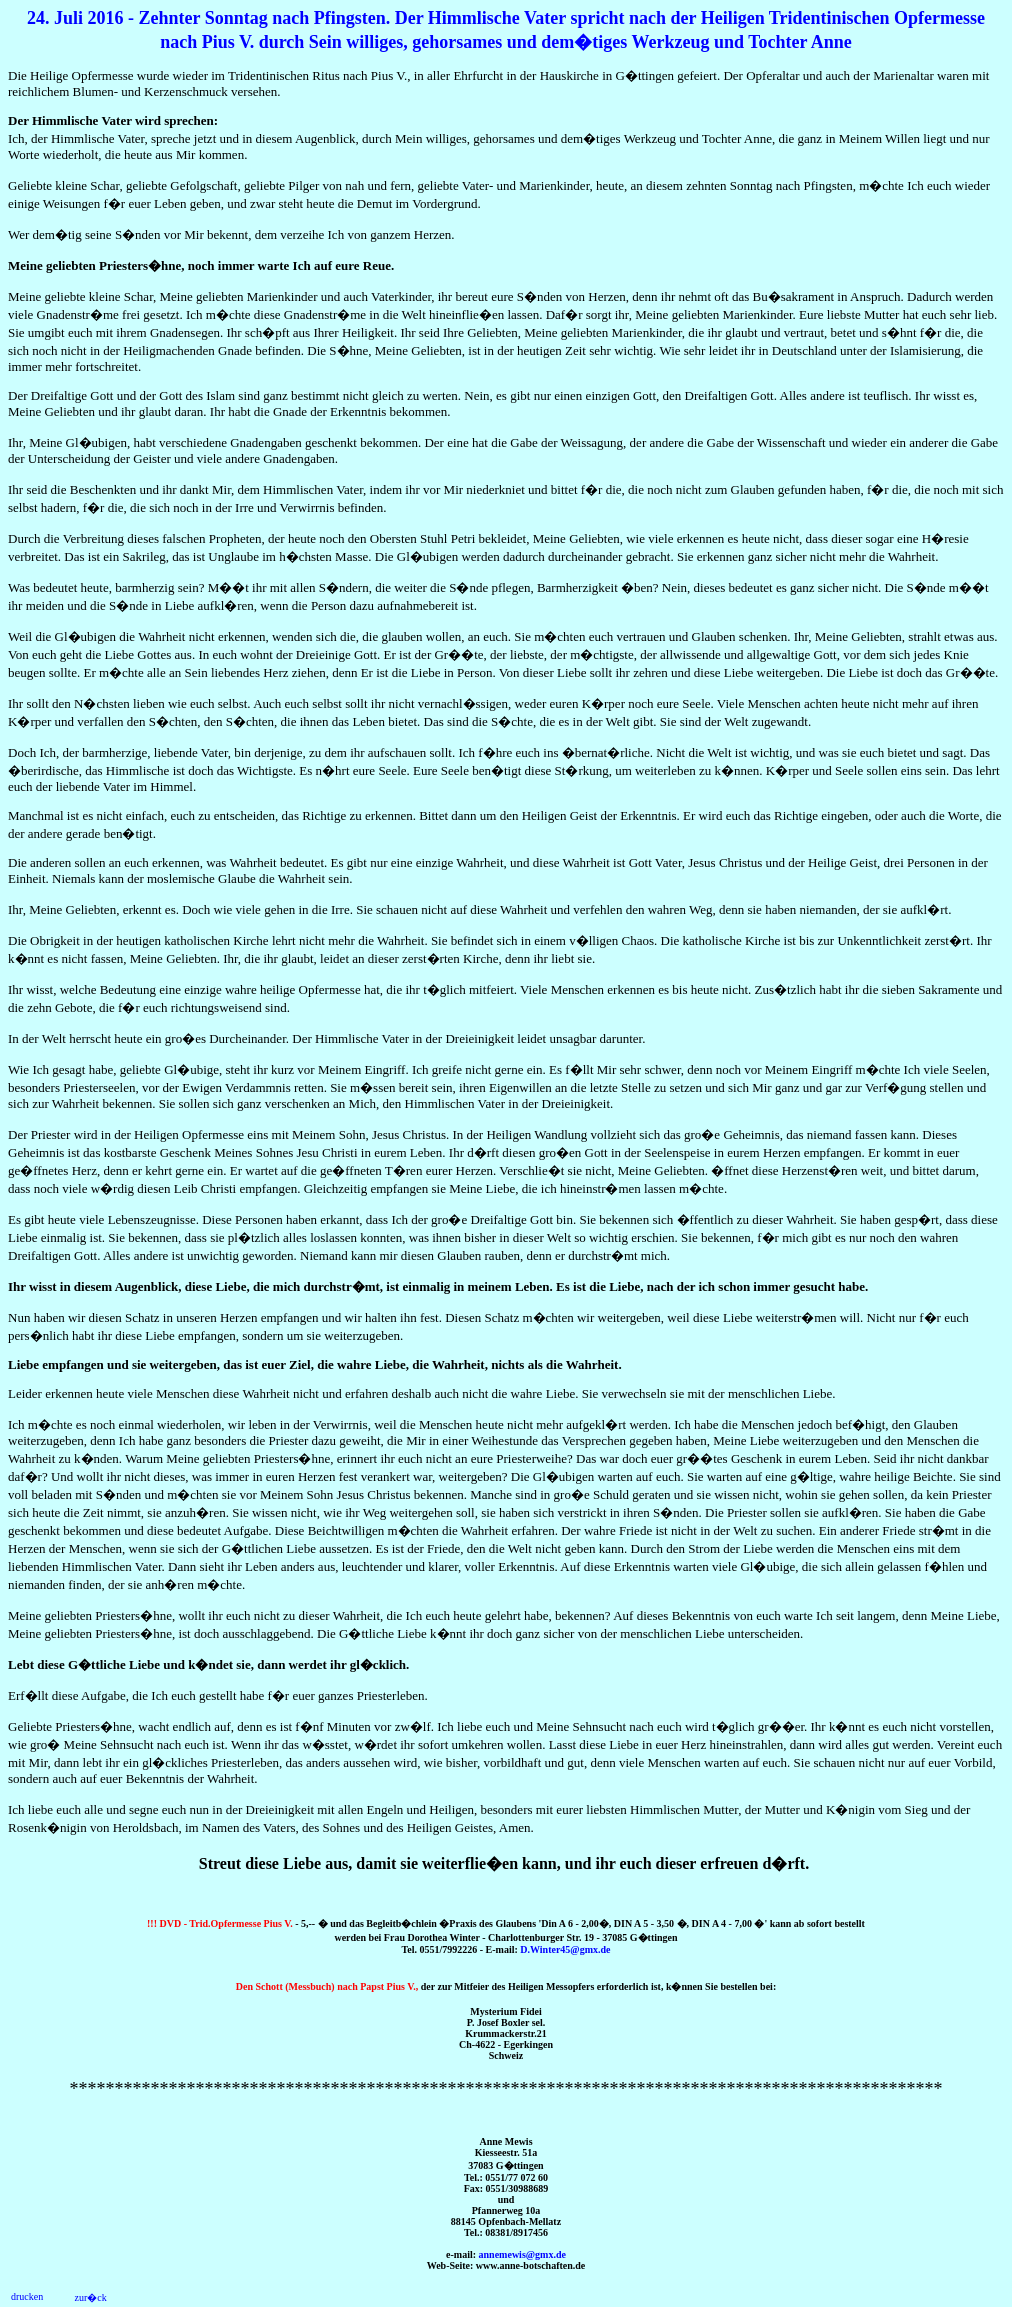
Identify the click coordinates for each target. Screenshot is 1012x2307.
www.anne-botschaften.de (530, 2265)
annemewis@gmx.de (522, 2254)
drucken (27, 2296)
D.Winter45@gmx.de (565, 1949)
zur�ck (90, 2297)
